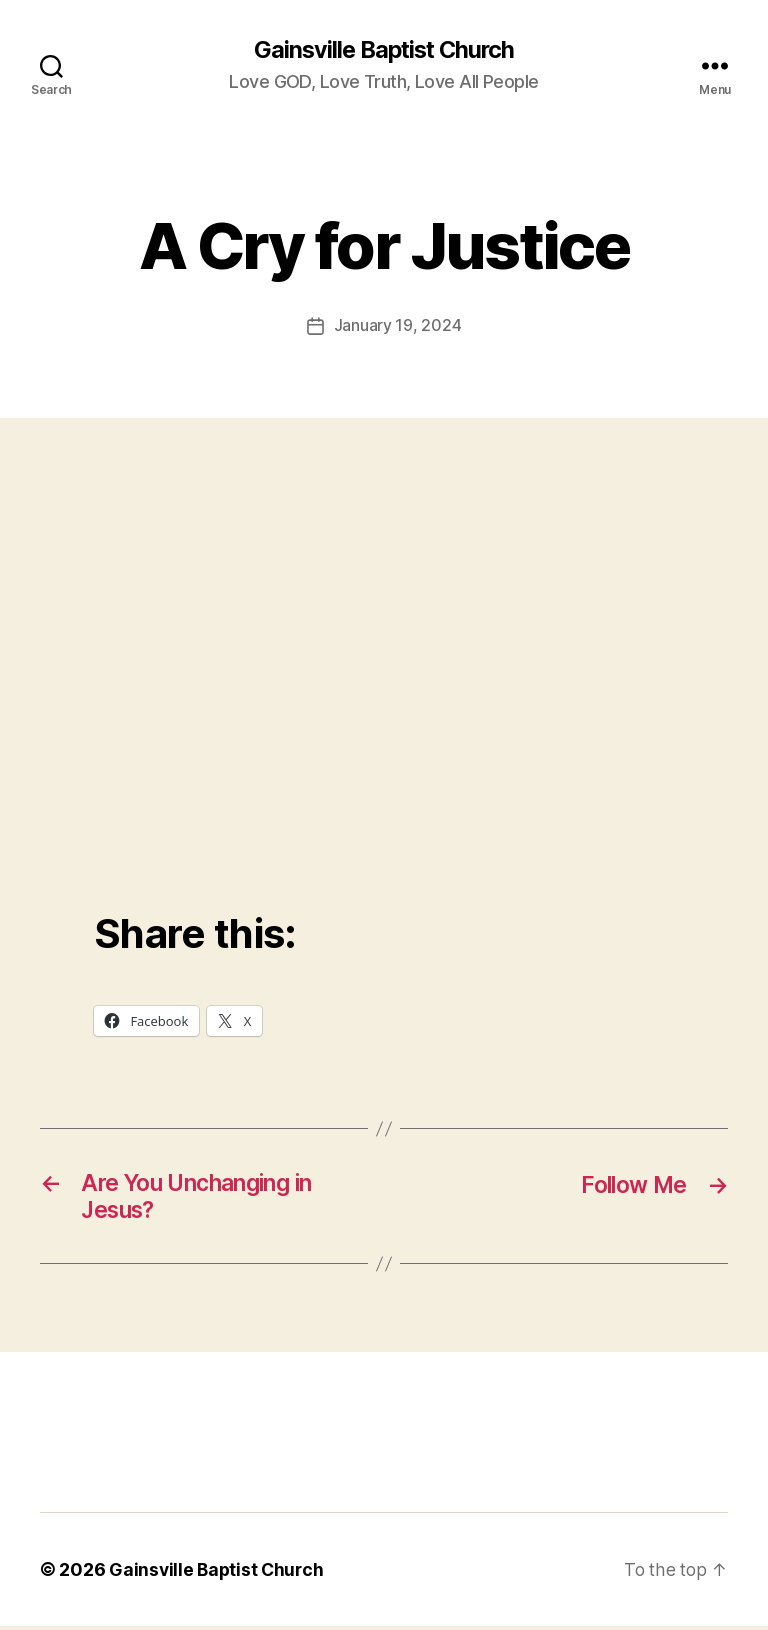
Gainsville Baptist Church (383, 50)
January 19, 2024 (398, 326)
